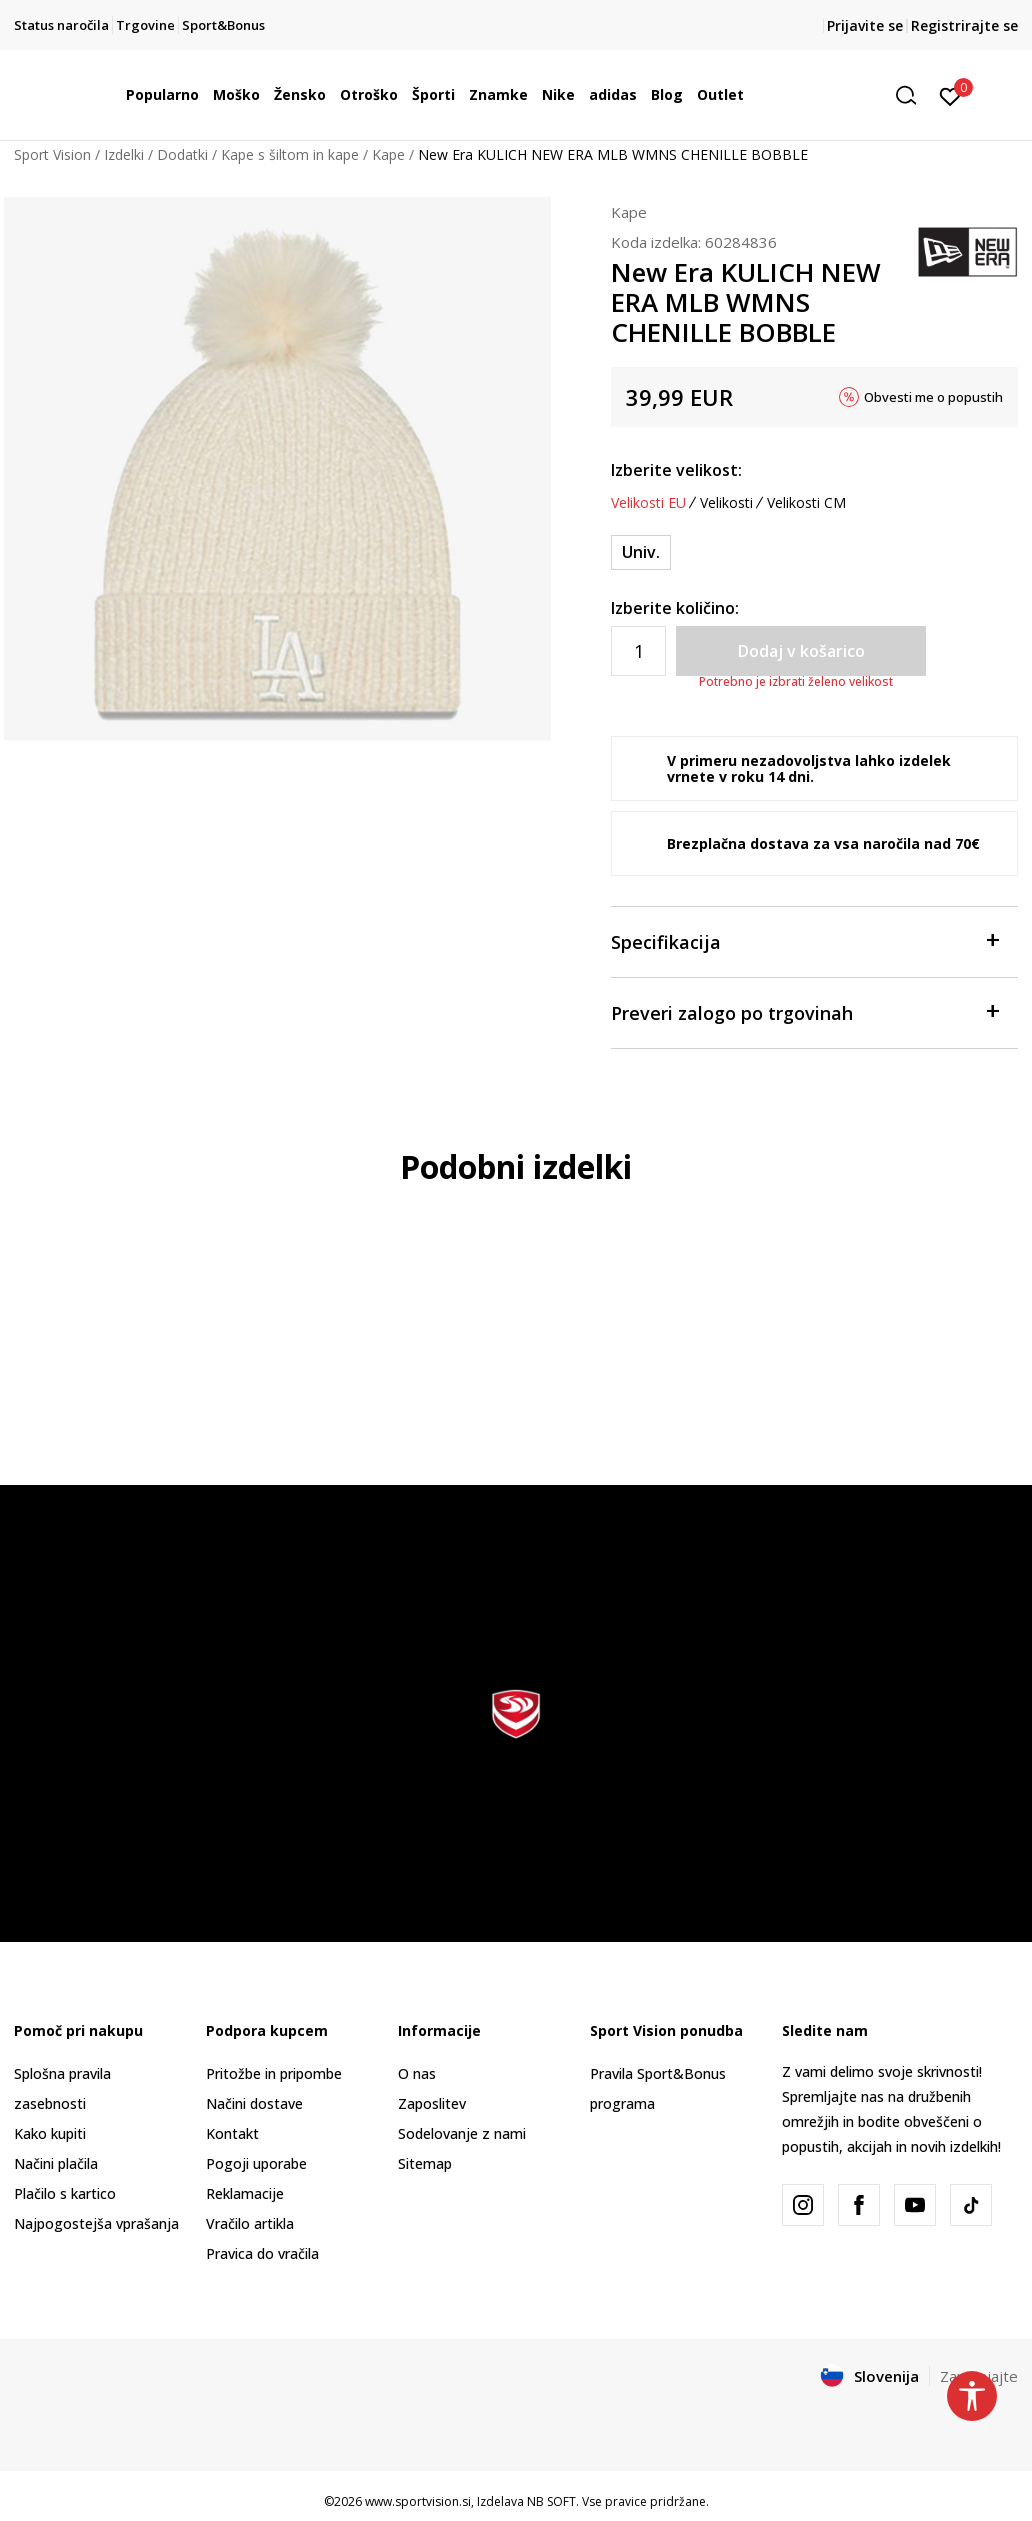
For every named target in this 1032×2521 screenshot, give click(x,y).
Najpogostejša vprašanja (96, 2223)
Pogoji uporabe (256, 2163)
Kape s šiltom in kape (290, 154)
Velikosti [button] (726, 503)
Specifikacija (804, 940)
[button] (913, 95)
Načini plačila (56, 2163)
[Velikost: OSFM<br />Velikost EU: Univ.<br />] (641, 552)
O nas (417, 2073)
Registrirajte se (964, 25)
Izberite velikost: (676, 470)
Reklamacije (245, 2193)
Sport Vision (52, 154)
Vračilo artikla (250, 2223)
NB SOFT (551, 2501)
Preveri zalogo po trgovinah (804, 1011)
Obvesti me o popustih (933, 397)
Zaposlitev (432, 2103)
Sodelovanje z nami (462, 2133)
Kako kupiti (50, 2133)
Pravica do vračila (262, 2253)
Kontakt (232, 2133)
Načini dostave (254, 2103)
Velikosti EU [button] (648, 503)
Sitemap (425, 2163)
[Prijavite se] (950, 95)
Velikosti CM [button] (806, 503)
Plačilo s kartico (65, 2193)
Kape (388, 154)
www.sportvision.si (418, 2501)
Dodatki (182, 154)
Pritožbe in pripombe (274, 2073)
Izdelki (124, 154)
